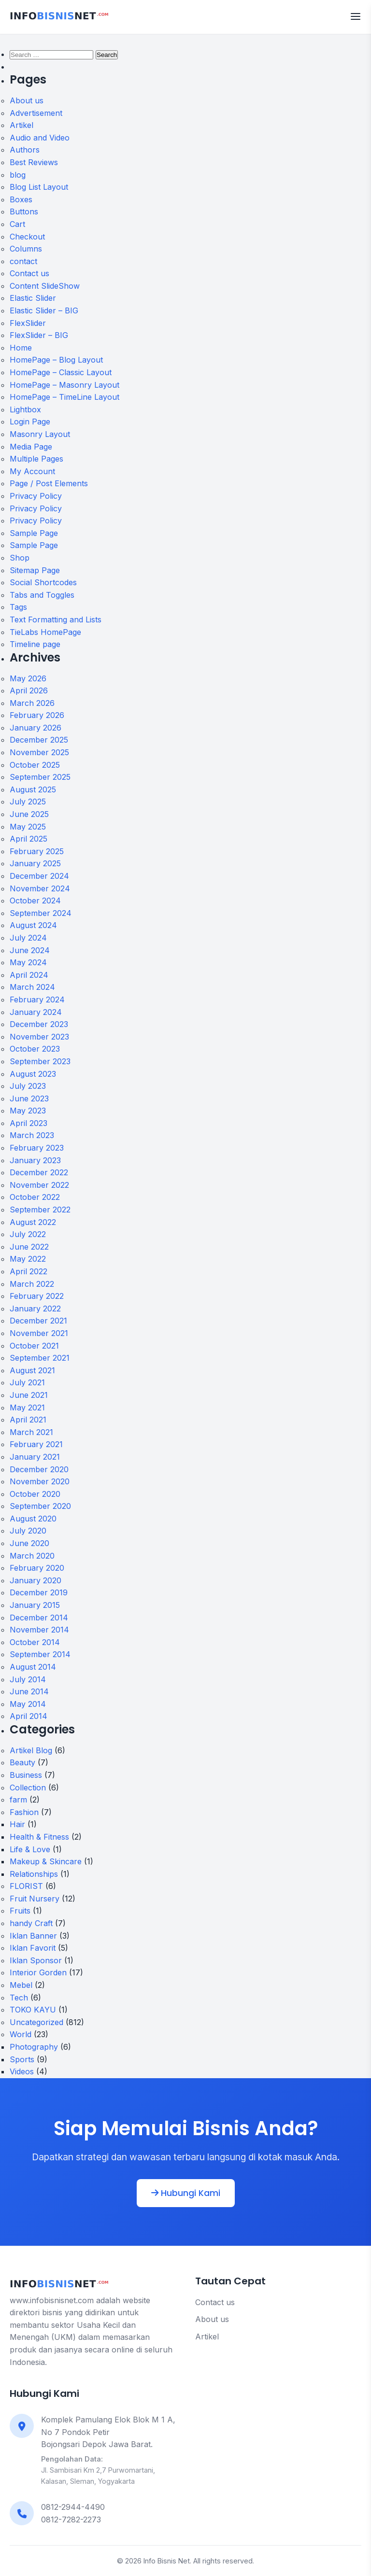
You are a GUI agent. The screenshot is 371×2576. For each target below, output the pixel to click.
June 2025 (29, 814)
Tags (18, 607)
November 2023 (39, 1037)
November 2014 (39, 1629)
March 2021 (31, 1432)
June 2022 (29, 1247)
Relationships (34, 1874)
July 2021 (27, 1382)
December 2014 (39, 1617)
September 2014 (40, 1654)
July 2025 (28, 801)
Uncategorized (36, 2022)
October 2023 (35, 1049)
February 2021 (36, 1444)
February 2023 (37, 1148)
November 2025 (39, 752)
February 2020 (37, 1568)
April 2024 (29, 975)
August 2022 (33, 1222)
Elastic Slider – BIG (44, 310)
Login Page (30, 421)
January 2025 (35, 863)
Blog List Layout (39, 187)
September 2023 (40, 1061)
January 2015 (35, 1605)
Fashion (24, 1812)
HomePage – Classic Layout (61, 372)
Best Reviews (34, 162)
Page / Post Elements (49, 483)
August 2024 (33, 925)
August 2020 (33, 1518)
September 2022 (40, 1209)
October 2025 (35, 765)
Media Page (31, 446)
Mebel (21, 1985)
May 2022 (28, 1259)
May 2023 (28, 1110)
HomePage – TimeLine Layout (64, 397)
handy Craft (31, 1923)
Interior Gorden (38, 1972)
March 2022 (32, 1284)
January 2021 (35, 1457)
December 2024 (39, 876)
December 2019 (39, 1592)
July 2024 (28, 938)
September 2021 (40, 1358)
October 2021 (34, 1346)
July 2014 (28, 1679)
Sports (22, 2059)
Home (21, 347)
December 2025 (39, 740)
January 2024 (36, 1012)
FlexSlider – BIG (39, 335)
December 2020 (39, 1469)
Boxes (21, 199)
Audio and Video (40, 137)
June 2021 (29, 1395)
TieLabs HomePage (45, 632)
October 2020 (35, 1494)
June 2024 (30, 950)
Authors (25, 150)
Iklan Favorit (33, 1948)
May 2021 (27, 1407)
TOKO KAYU (33, 2009)
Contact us (29, 273)
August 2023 (33, 1074)
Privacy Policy (36, 496)
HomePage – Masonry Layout (64, 385)
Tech (19, 1997)
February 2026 (37, 715)
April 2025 (28, 839)
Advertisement (36, 113)
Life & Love (30, 1849)
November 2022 (39, 1185)
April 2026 (29, 690)
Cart (17, 224)
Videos (22, 2071)
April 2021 (28, 1419)
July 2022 (28, 1234)
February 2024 (37, 999)
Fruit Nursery (34, 1898)
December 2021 (38, 1320)
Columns (26, 248)
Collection (28, 1787)
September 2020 (40, 1506)
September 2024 (40, 913)
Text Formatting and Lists (55, 619)
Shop (19, 558)
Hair (17, 1824)
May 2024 (28, 962)
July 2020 (28, 1530)
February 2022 (37, 1296)
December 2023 (39, 1024)
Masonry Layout (40, 434)
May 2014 (28, 1704)
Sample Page (34, 533)
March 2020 (32, 1556)
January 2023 (35, 1160)
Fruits (20, 1910)
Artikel (21, 125)
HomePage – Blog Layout (56, 360)
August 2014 (33, 1667)
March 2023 (32, 1135)
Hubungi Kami (185, 2193)
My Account (32, 471)
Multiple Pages (36, 459)
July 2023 (28, 1086)
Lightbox (25, 409)
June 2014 (29, 1691)
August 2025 (33, 789)
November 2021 (39, 1333)
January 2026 (35, 727)
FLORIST (26, 1886)
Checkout (27, 236)
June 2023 (29, 1098)
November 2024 (40, 888)
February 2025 (37, 851)
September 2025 (40, 777)
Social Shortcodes (43, 582)
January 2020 (35, 1580)
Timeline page (35, 644)
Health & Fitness (39, 1837)
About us (26, 100)
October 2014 (35, 1642)
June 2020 (29, 1543)
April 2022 (28, 1271)
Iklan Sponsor (36, 1960)
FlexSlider (28, 323)
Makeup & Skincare (46, 1861)
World (20, 2034)
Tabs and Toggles (42, 595)
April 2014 (28, 1716)
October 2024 (35, 900)
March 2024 (32, 987)
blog (18, 175)
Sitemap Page (35, 570)
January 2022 (35, 1308)
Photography (34, 2047)
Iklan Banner (33, 1936)
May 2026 (28, 678)
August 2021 (32, 1370)
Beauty (22, 1762)
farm (18, 1799)
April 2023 (28, 1123)
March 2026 (32, 703)
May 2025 (28, 826)
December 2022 (39, 1172)
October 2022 (35, 1197)
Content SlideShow (45, 286)
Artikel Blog (31, 1750)
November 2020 (40, 1481)
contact (23, 261)
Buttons (24, 211)
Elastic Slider (33, 298)
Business (26, 1775)
